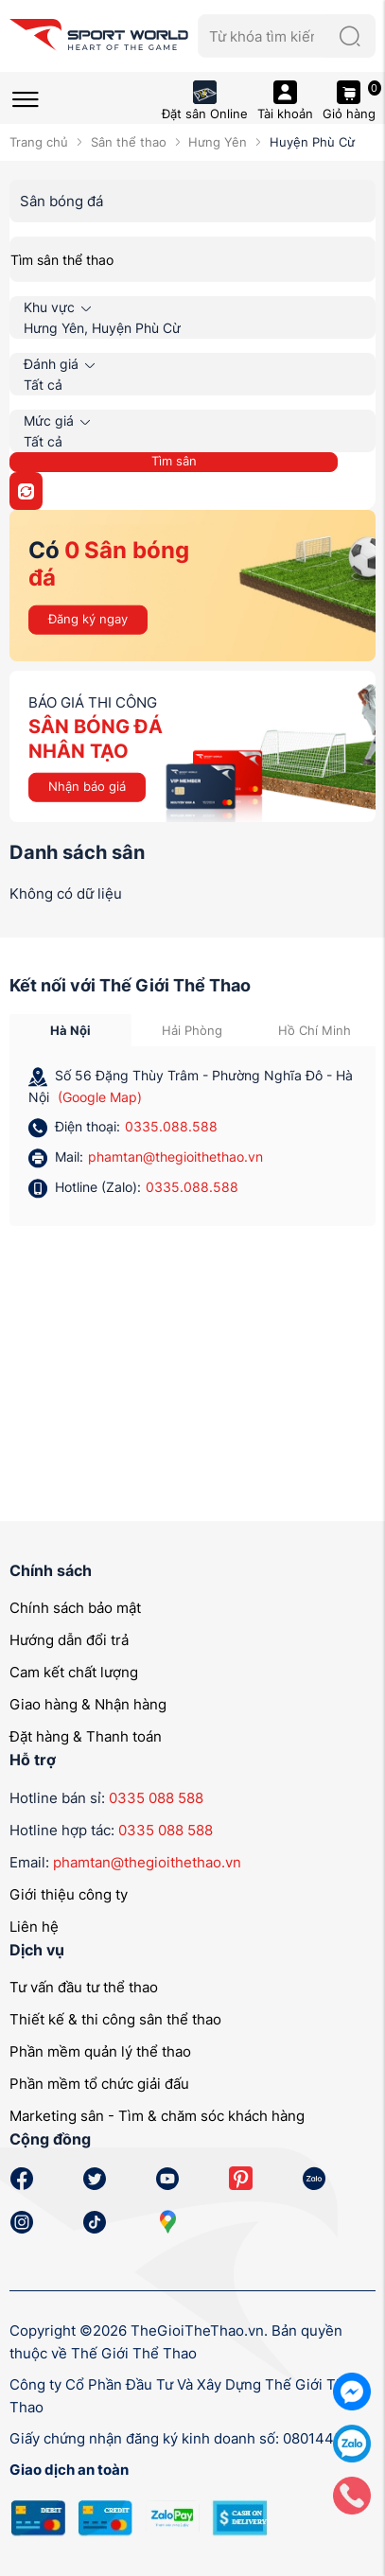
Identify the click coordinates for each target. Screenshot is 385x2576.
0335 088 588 (156, 1798)
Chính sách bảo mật (75, 1608)
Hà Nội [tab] (70, 1030)
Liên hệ (34, 1927)
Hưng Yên (217, 141)
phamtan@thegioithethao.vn (175, 1156)
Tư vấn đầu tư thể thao (83, 1987)
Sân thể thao (128, 141)
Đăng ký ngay (88, 618)
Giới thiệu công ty (68, 1894)
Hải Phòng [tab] (192, 1030)
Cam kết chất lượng (73, 1672)
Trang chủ (38, 141)
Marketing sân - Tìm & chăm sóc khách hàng (157, 2116)
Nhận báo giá (87, 786)
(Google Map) (100, 1097)
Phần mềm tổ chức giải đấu (99, 2084)
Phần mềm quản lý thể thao (100, 2051)
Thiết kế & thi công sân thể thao (115, 2019)
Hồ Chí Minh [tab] (314, 1030)
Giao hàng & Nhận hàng (87, 1704)
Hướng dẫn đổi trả (69, 1640)
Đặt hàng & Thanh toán (85, 1736)
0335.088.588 (171, 1126)
